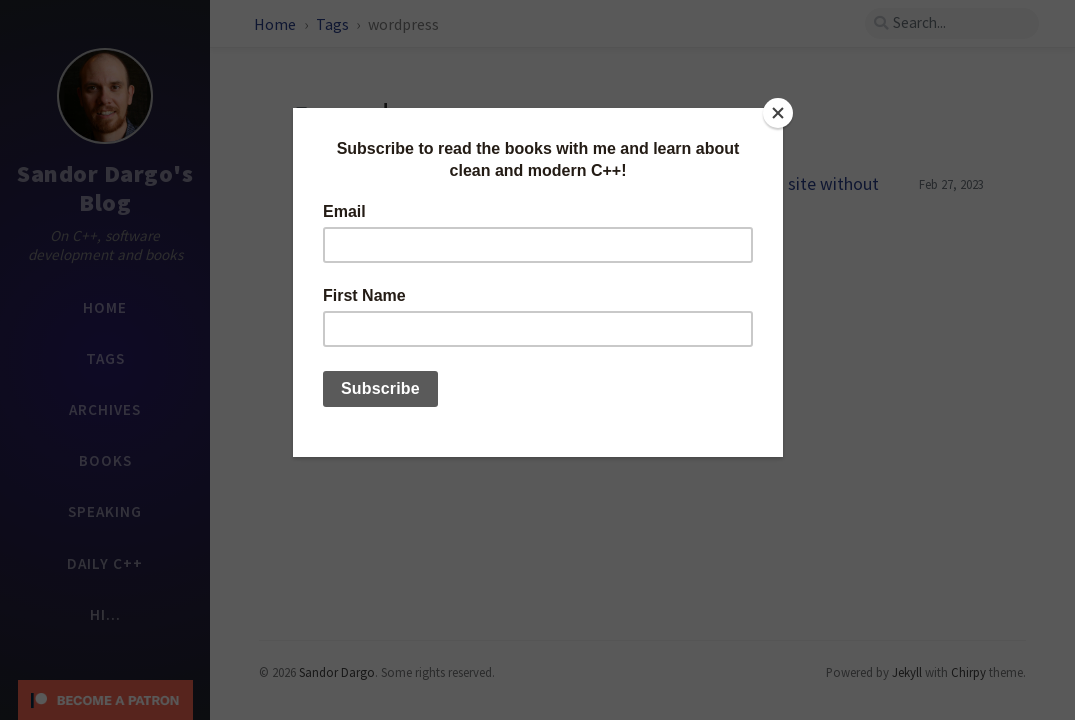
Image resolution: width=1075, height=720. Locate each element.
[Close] (778, 113)
